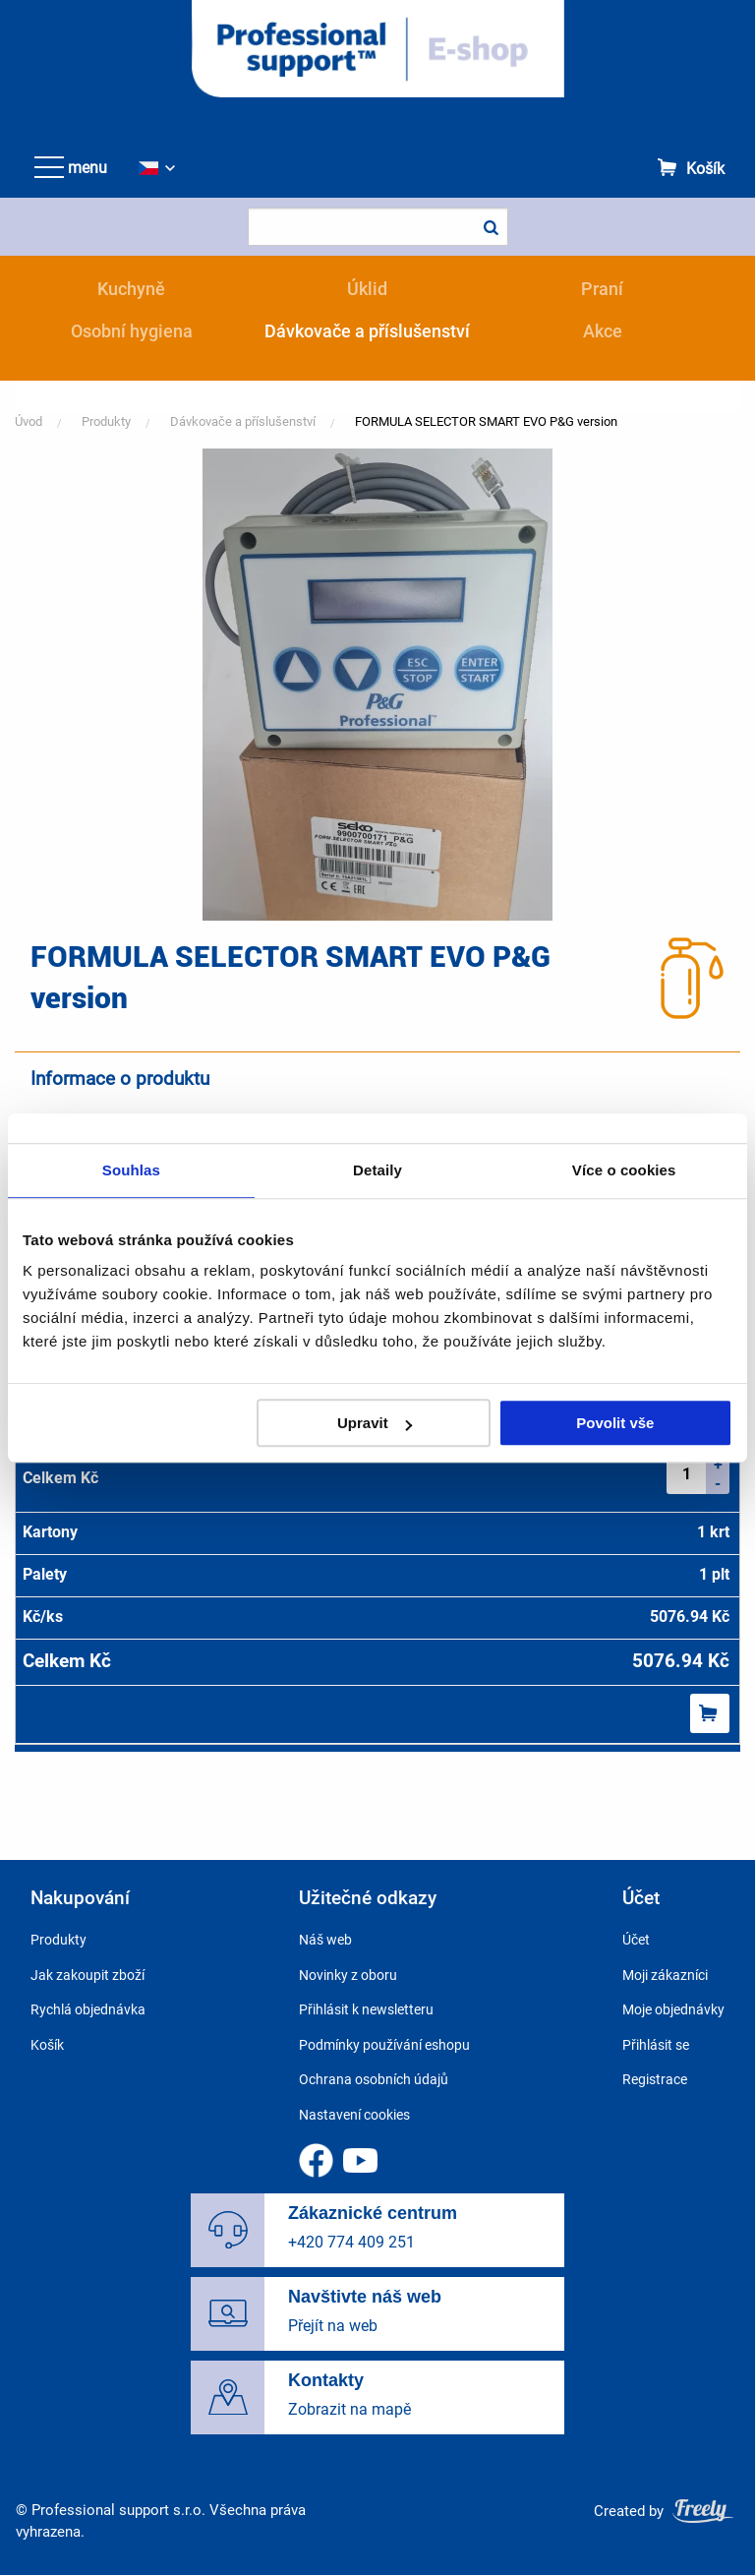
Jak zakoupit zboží (87, 1975)
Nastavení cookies (354, 2115)
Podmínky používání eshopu (384, 2045)
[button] (377, 683)
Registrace (654, 2079)
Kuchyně (131, 288)
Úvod (28, 421)
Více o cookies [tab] (624, 1170)
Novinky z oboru (348, 1975)
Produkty (106, 421)
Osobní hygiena (132, 331)
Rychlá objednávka (87, 2009)
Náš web (325, 1939)
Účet (636, 1939)
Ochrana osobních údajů (373, 2079)
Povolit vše (615, 1422)
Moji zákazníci (665, 1975)
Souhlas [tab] (131, 1170)
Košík (705, 168)
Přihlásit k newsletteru (366, 2009)
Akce (602, 331)
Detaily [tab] (377, 1170)
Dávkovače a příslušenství (367, 331)
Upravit (374, 1422)
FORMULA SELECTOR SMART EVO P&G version (486, 421)
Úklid (367, 288)
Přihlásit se (655, 2045)
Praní (602, 288)
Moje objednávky (673, 2009)
